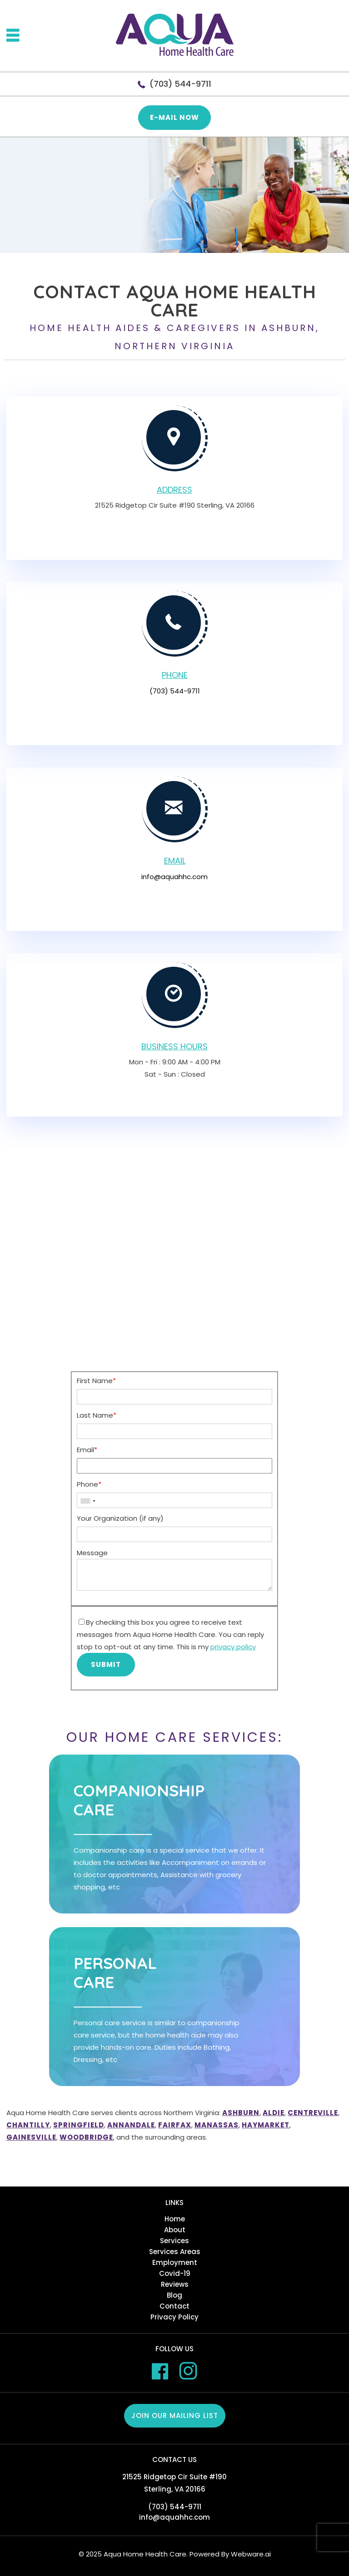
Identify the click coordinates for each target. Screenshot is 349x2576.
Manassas (216, 2125)
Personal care (115, 1972)
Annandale (131, 2125)
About (174, 2230)
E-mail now (174, 117)
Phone (89, 1484)
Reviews (175, 2284)
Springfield (78, 2125)
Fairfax (174, 2125)
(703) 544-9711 (180, 83)
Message (92, 1552)
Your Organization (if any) (120, 1518)
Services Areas (174, 2251)
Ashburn (240, 2112)
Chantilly (28, 2125)
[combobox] (87, 1501)
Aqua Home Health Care (145, 2554)
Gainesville (31, 2137)
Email (87, 1449)
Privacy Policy (174, 2317)
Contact (174, 2306)
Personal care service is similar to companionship (156, 2042)
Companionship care (139, 1800)
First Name (96, 1380)
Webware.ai (251, 2554)
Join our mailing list (174, 2415)
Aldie (273, 2112)
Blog (174, 2295)
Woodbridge (86, 2137)
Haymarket (265, 2125)
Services (174, 2240)
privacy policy (233, 1646)
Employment (174, 2262)
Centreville (313, 2112)
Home (175, 2219)
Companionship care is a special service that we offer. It (170, 1869)
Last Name (96, 1415)
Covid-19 (174, 2273)
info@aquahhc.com (174, 876)
